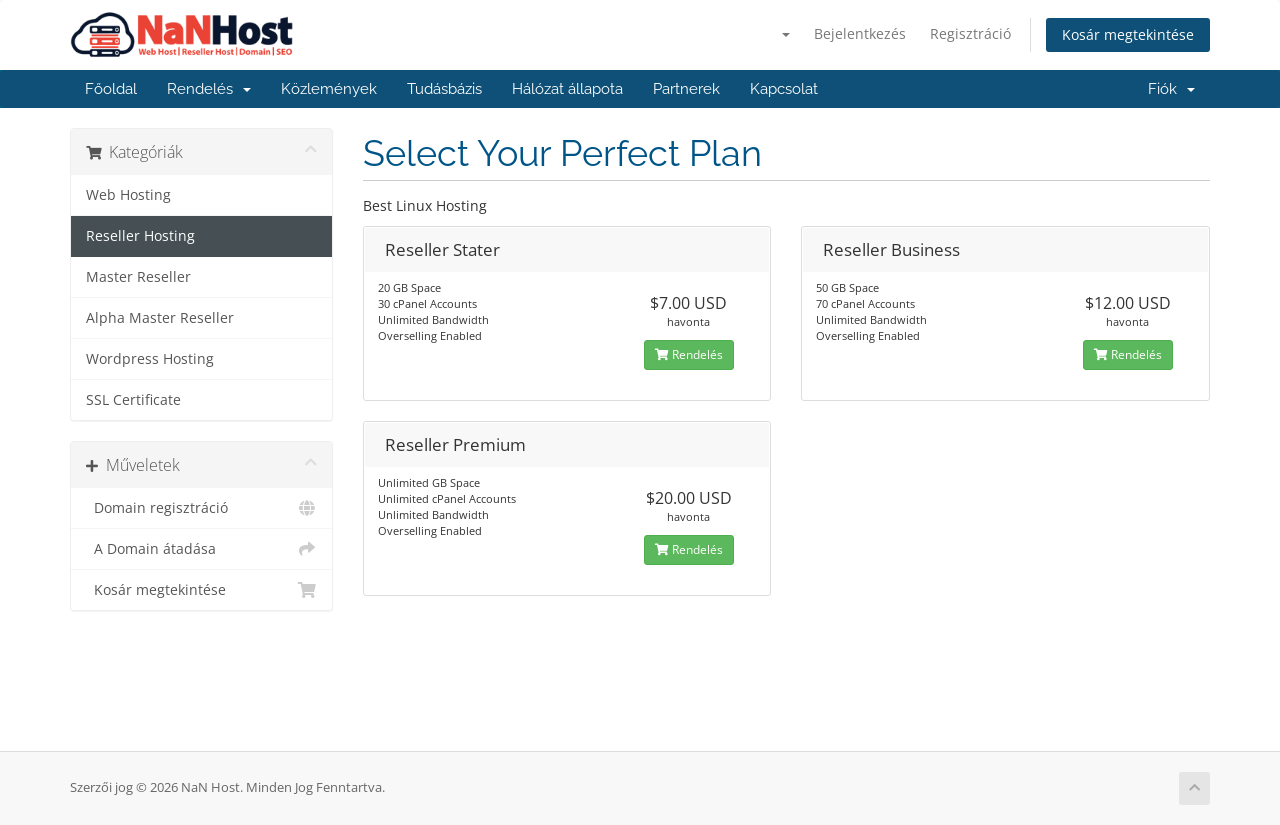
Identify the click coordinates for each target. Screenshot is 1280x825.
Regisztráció (970, 33)
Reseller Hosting (140, 236)
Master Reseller (138, 277)
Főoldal (111, 89)
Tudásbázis (444, 89)
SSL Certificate (133, 400)
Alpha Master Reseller (160, 318)
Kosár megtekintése (1128, 34)
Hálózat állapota (567, 89)
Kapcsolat (784, 89)
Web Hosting (128, 195)
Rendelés (209, 89)
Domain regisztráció (201, 508)
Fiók (1171, 89)
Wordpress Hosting (150, 359)
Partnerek (686, 89)
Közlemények (329, 89)
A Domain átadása (201, 549)
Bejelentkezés (860, 33)
